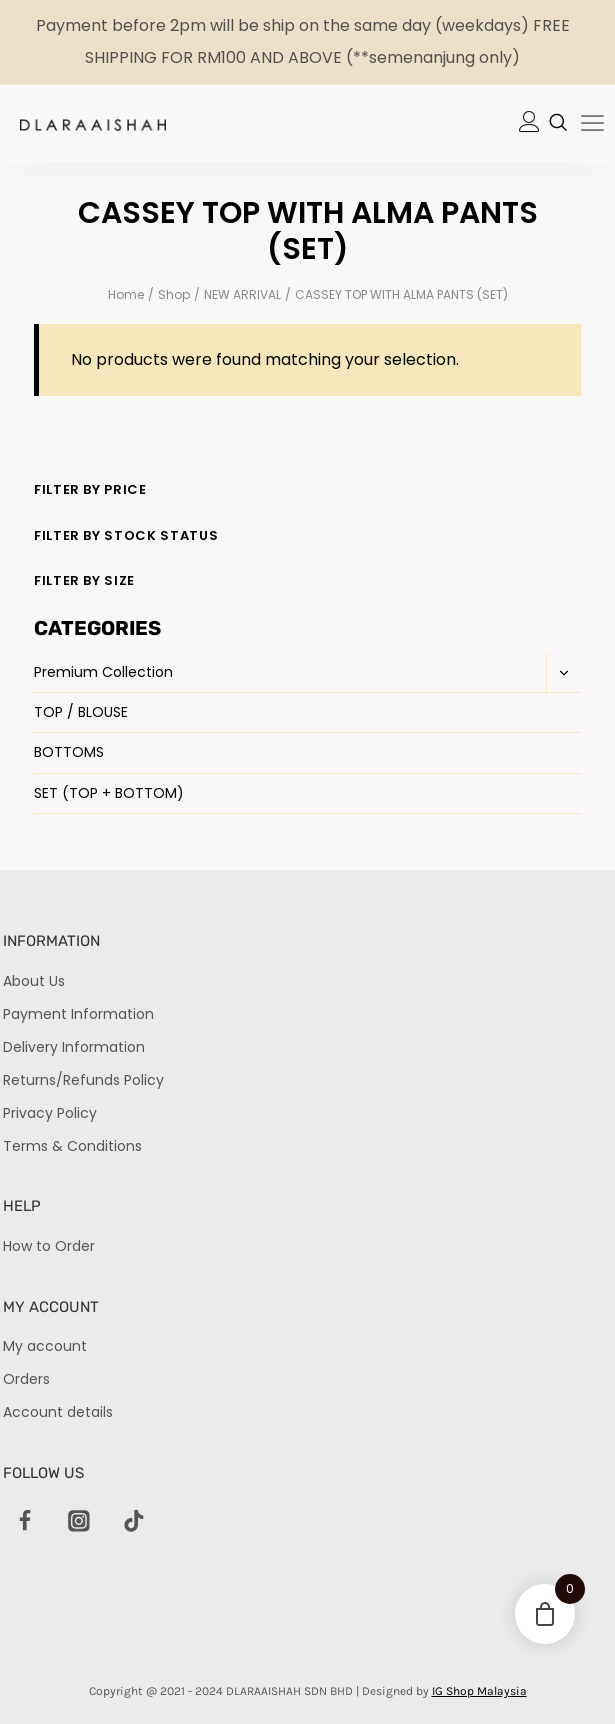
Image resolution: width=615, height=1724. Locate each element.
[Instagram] (80, 1522)
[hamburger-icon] (592, 125)
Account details (58, 1412)
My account (45, 1346)
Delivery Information (74, 1047)
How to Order (49, 1246)
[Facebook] (25, 1522)
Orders (26, 1379)
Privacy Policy (50, 1113)
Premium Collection (103, 672)
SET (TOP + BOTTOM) (109, 793)
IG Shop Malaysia (479, 1691)
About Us (34, 981)
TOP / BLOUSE (81, 712)
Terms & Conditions (72, 1146)
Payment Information (78, 1014)
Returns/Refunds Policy (83, 1080)
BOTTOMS (69, 752)
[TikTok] (134, 1522)
